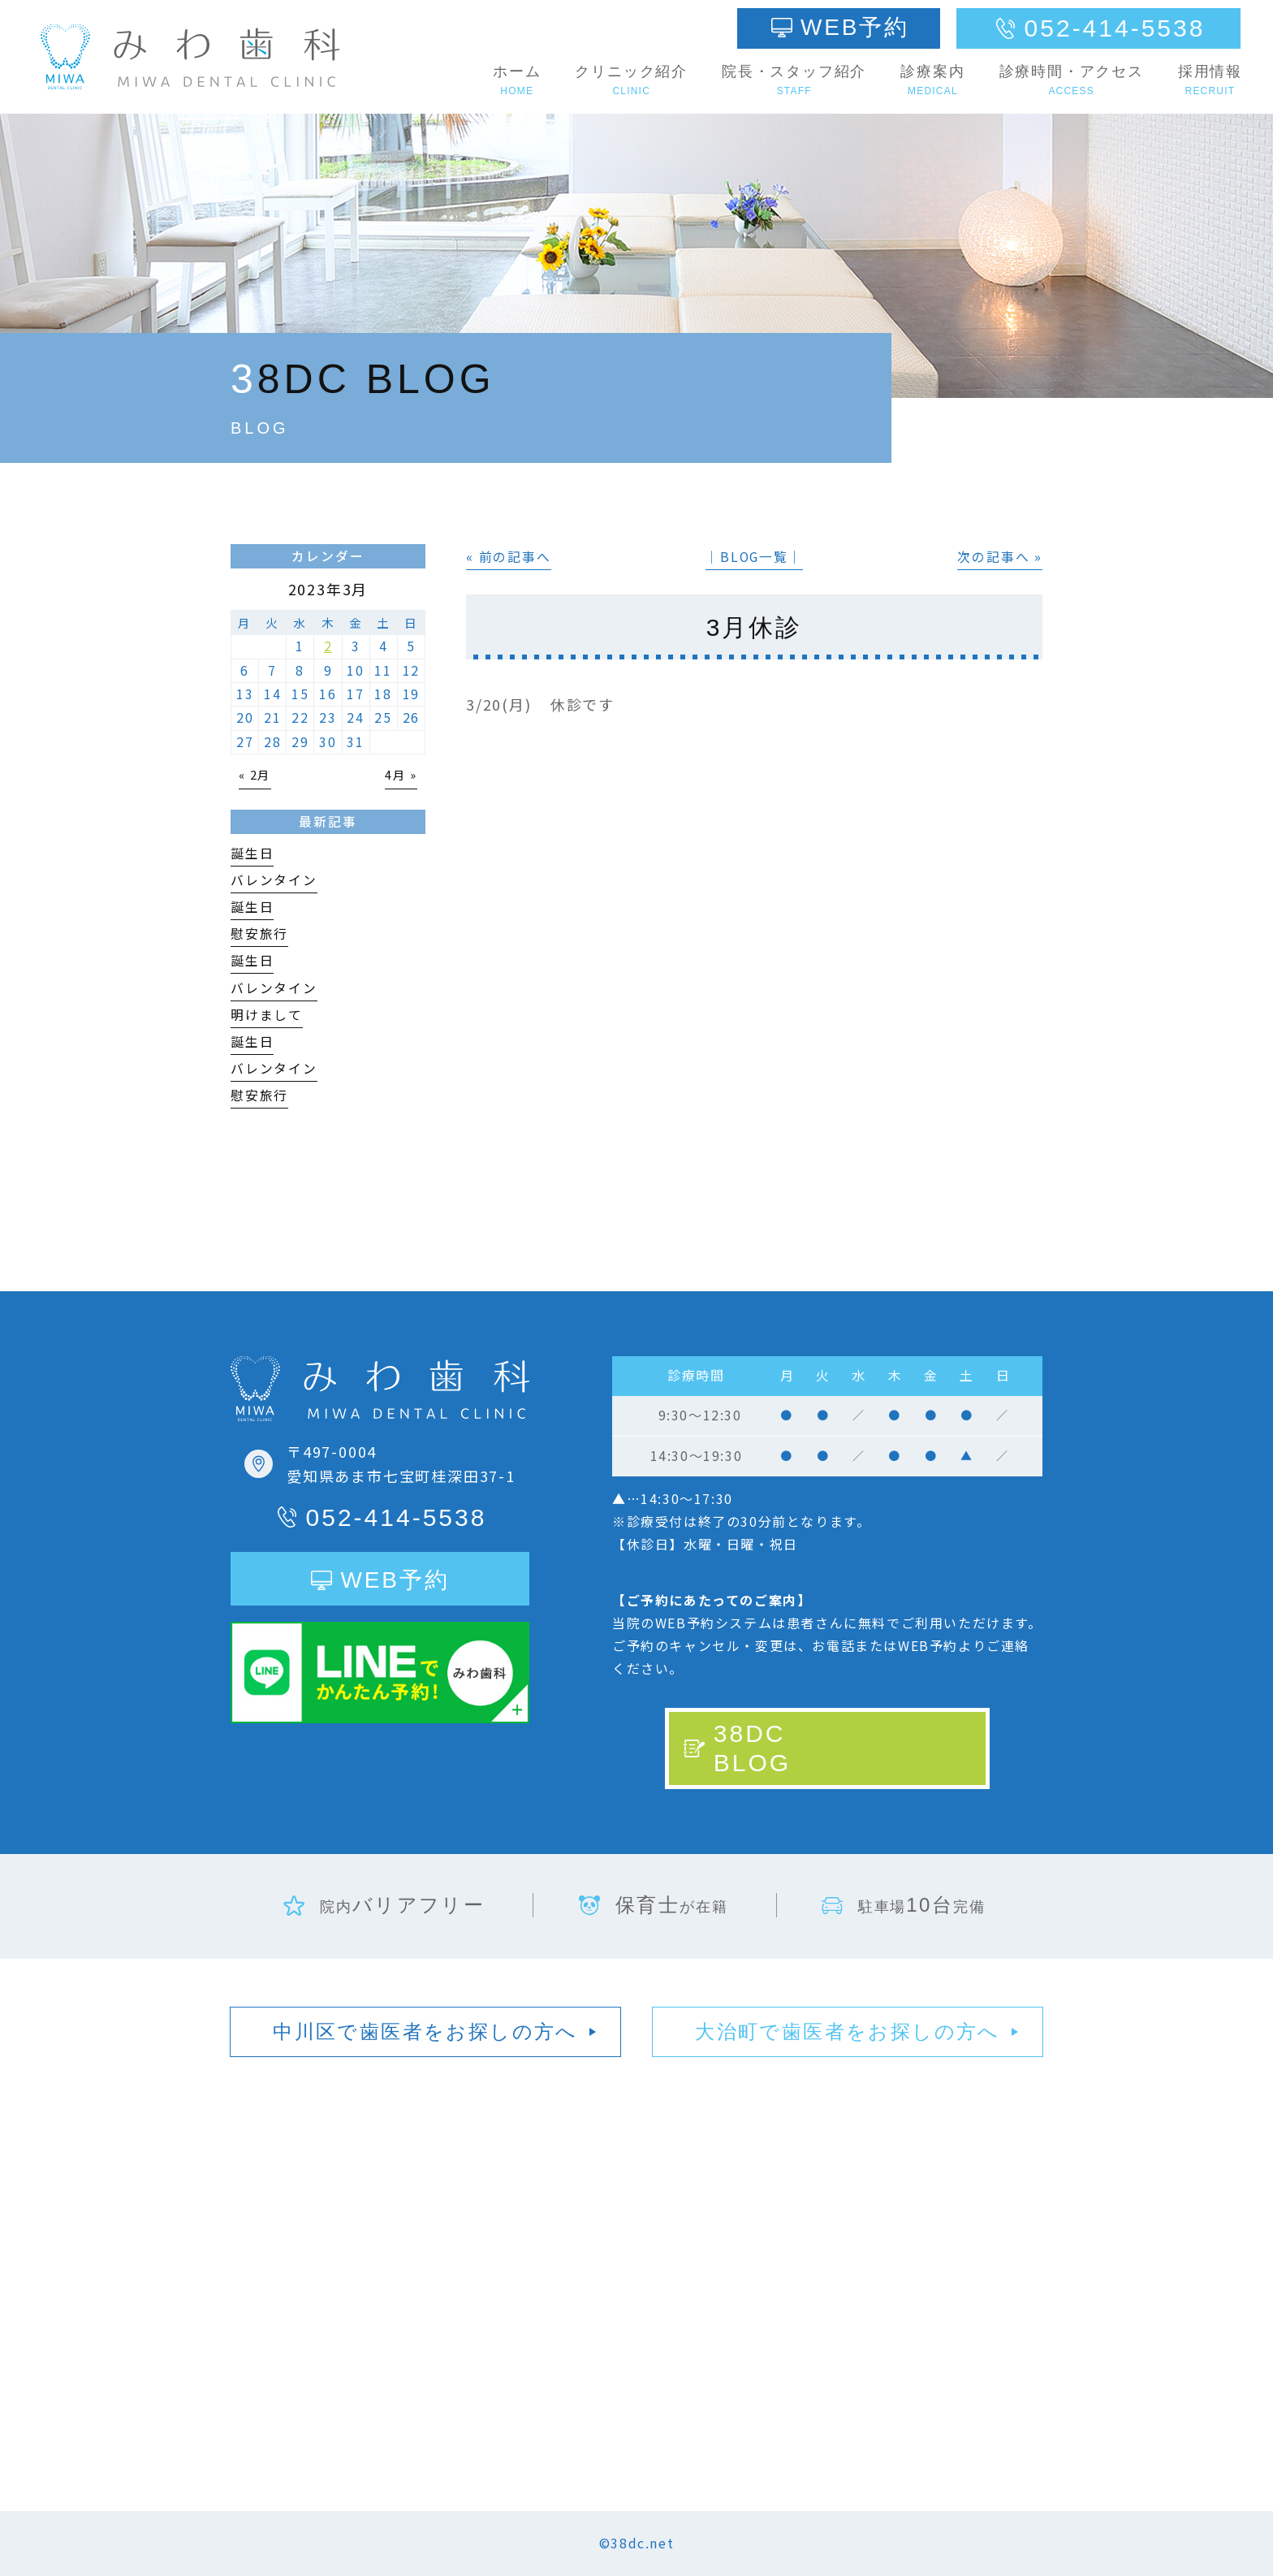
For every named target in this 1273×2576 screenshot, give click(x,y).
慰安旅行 (259, 933)
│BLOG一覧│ (754, 556)
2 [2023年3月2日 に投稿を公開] (328, 646)
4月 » (401, 774)
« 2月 (255, 774)
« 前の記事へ (508, 556)
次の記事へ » (999, 556)
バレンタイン (274, 880)
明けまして (267, 1014)
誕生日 (252, 853)
